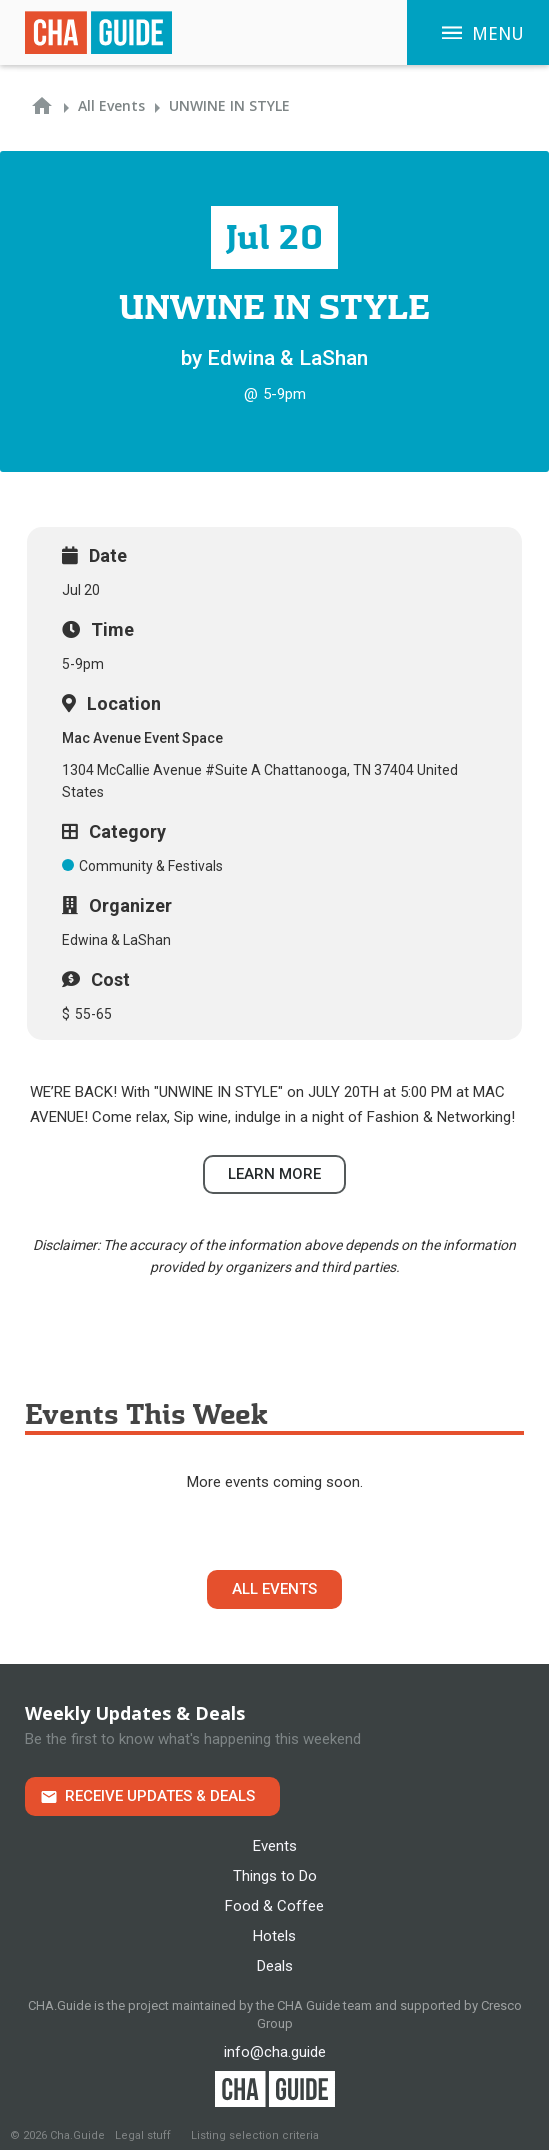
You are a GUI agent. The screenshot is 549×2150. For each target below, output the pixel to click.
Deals (275, 1966)
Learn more (274, 1174)
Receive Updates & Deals (160, 1796)
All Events (274, 1589)
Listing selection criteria (255, 2135)
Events (275, 1846)
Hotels (274, 1936)
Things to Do (275, 1876)
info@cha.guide (275, 2052)
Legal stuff (143, 2135)
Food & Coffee (274, 1906)
